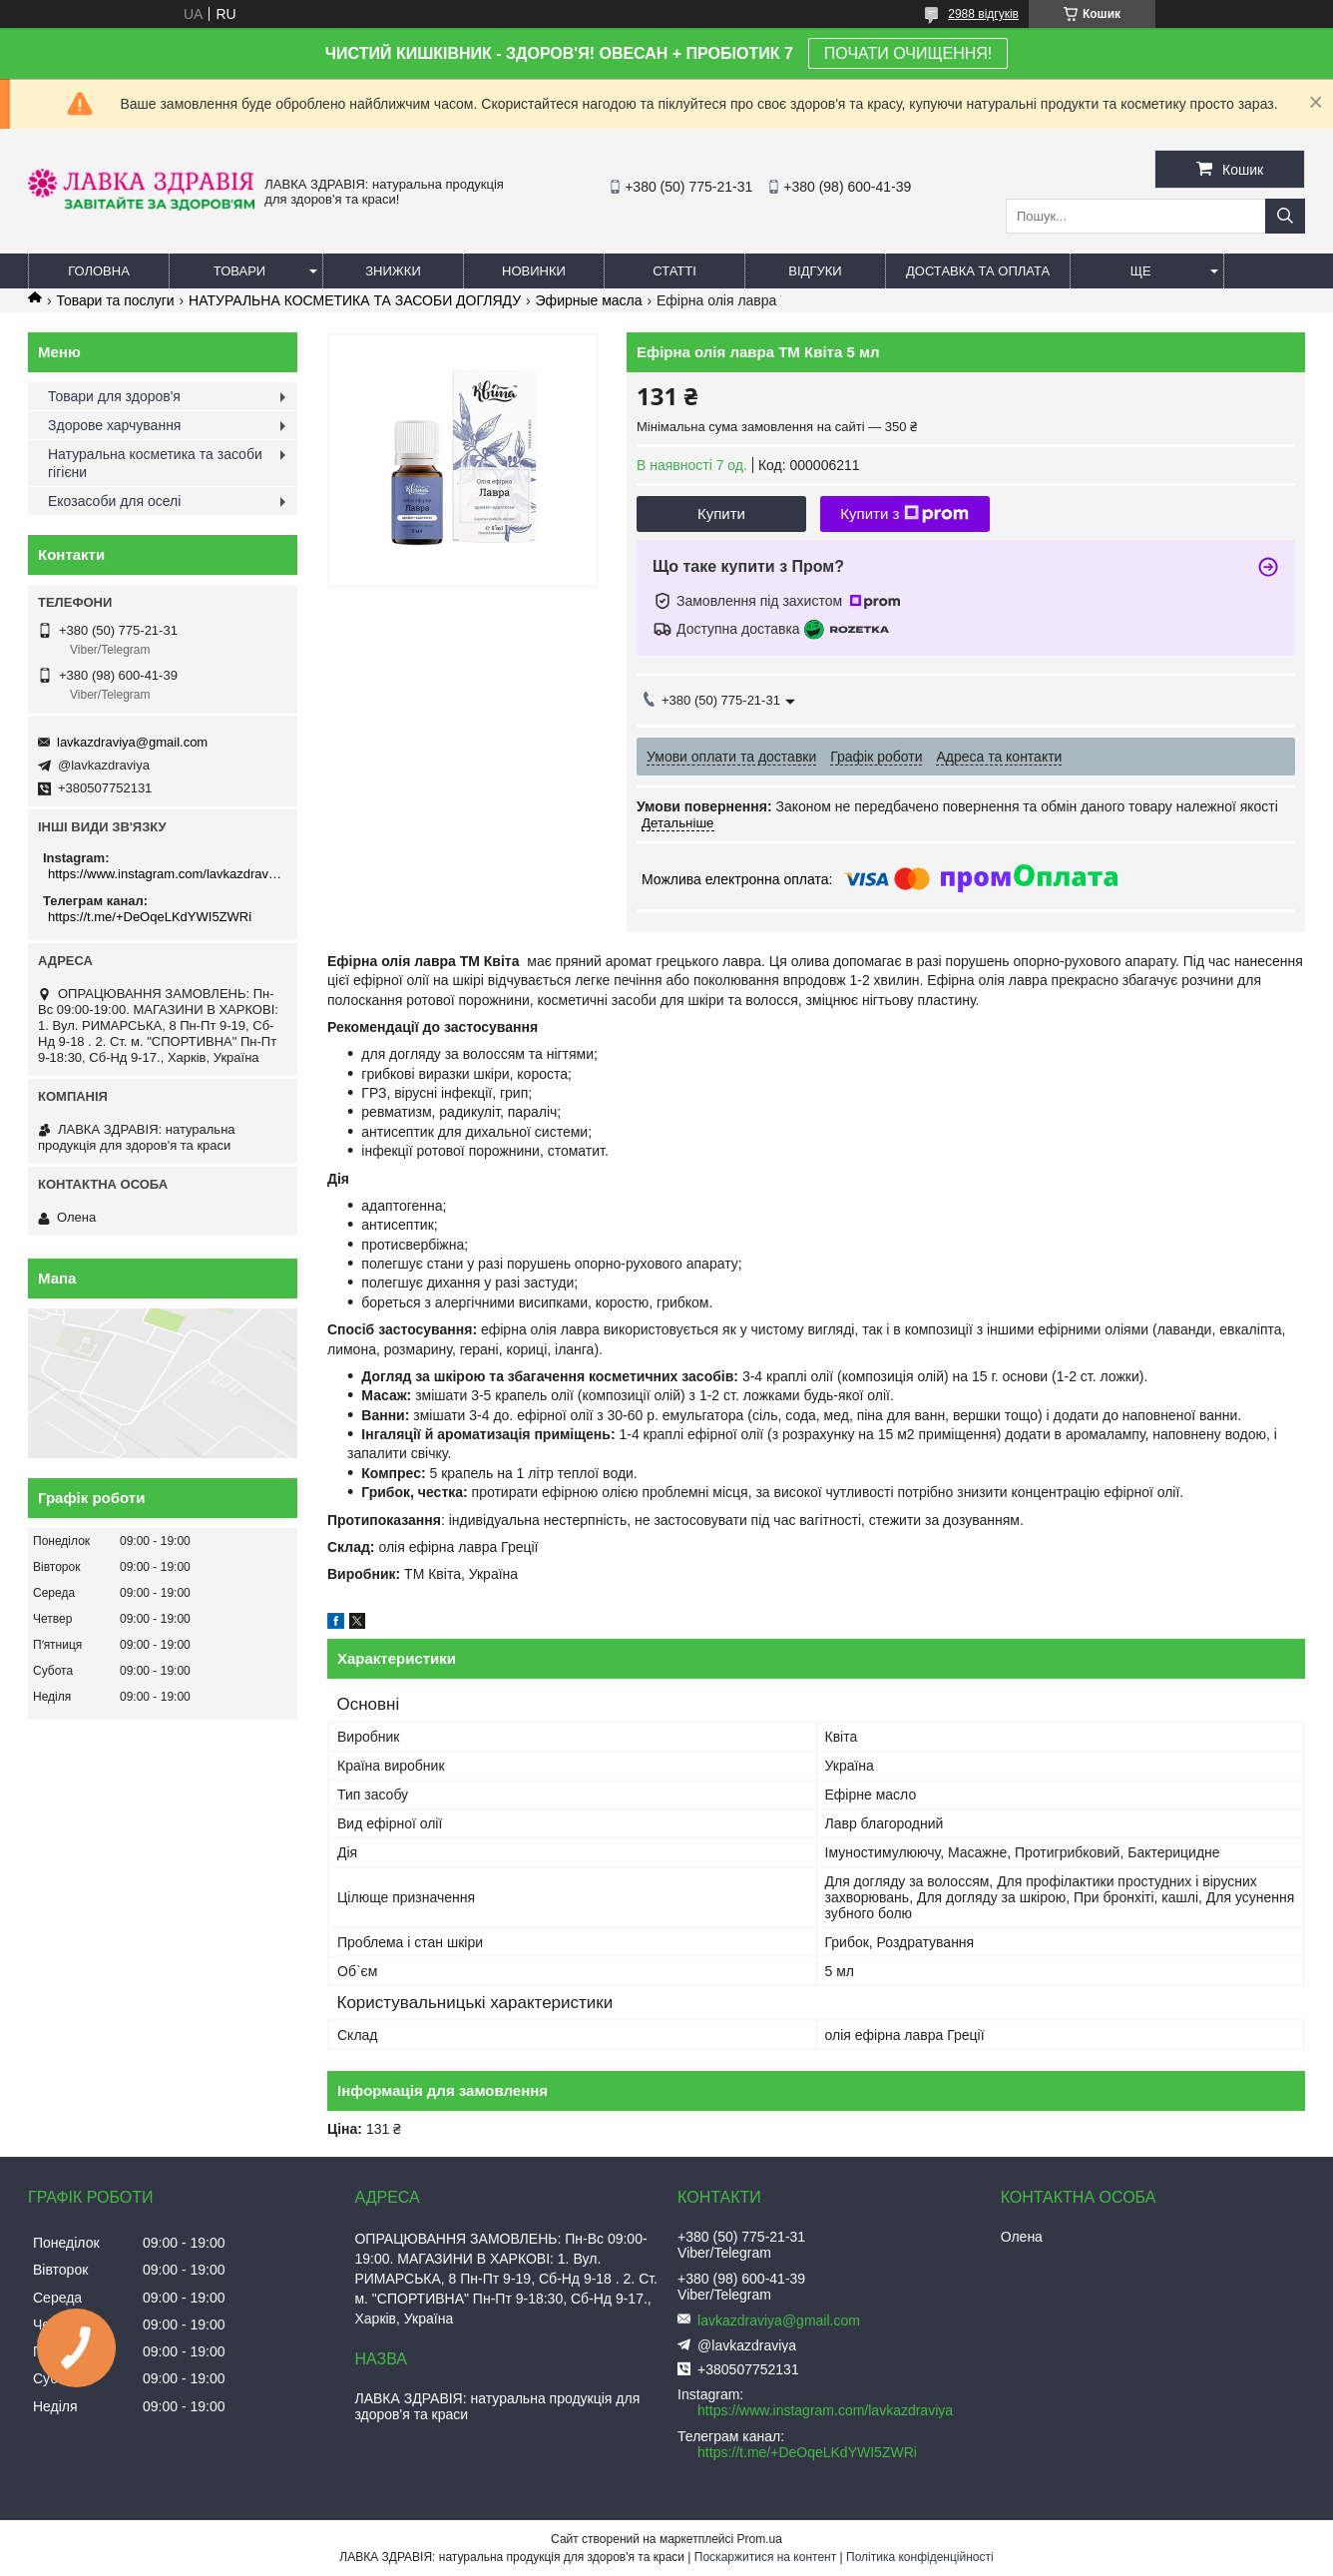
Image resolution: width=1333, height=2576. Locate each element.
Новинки (534, 270)
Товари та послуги (115, 300)
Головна (99, 270)
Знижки (393, 270)
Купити (721, 513)
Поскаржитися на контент (765, 2557)
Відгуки (814, 270)
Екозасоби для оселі (114, 501)
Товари (239, 270)
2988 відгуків (983, 14)
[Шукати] (1285, 216)
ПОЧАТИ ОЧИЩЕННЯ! (908, 53)
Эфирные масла (589, 300)
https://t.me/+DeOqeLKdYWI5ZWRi (149, 916)
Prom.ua (759, 2539)
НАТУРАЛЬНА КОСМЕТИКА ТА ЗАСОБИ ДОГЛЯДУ (355, 300)
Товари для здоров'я (114, 396)
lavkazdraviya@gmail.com (132, 742)
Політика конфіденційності (920, 2557)
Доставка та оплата (978, 270)
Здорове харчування (114, 425)
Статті (674, 270)
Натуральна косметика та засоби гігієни (155, 463)
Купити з (904, 514)
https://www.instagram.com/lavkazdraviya (165, 873)
